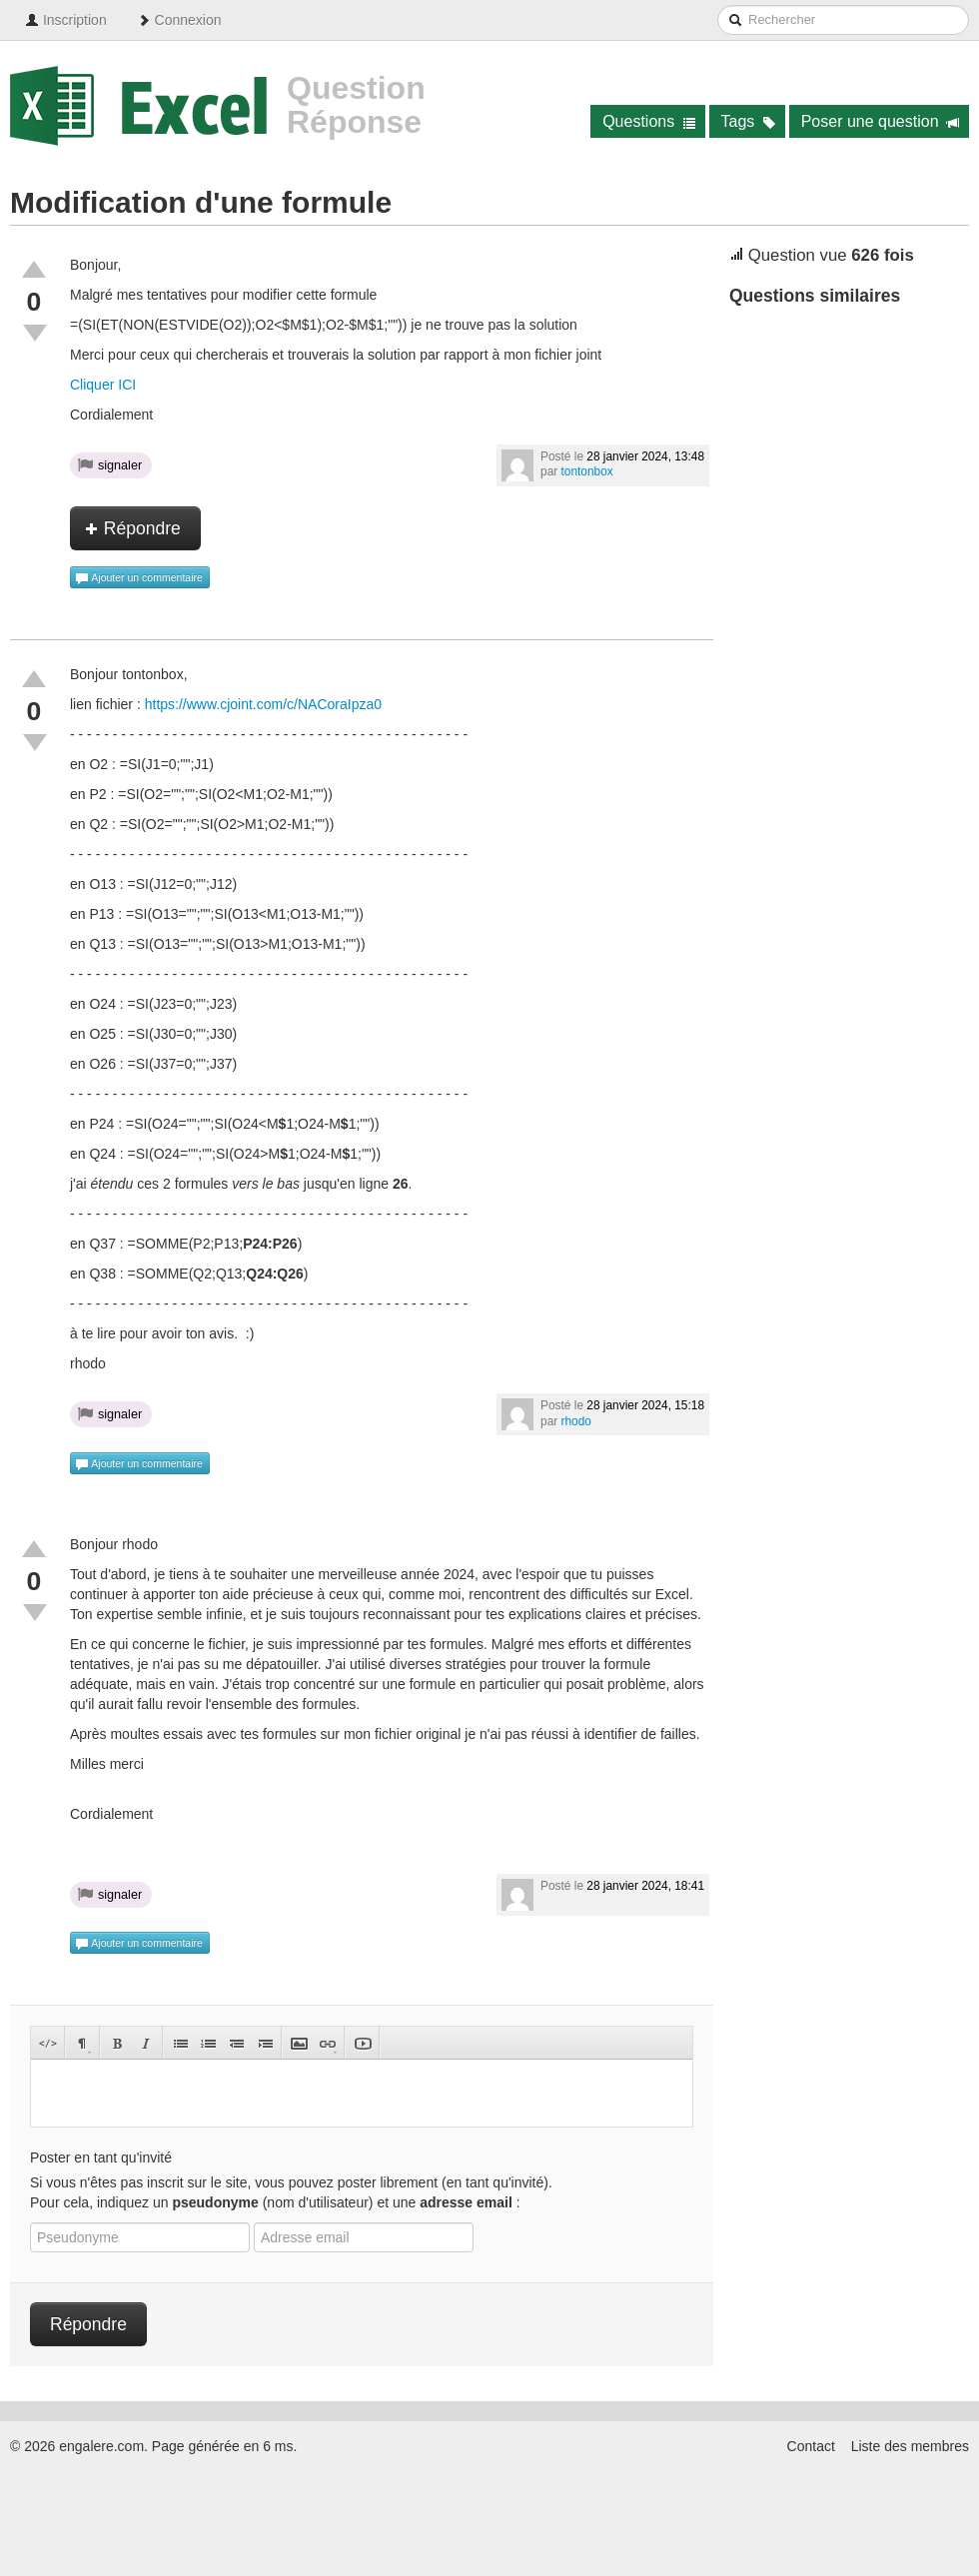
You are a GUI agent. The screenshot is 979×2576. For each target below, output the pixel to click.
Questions (648, 121)
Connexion (179, 20)
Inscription (66, 20)
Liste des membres (910, 2446)
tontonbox (587, 471)
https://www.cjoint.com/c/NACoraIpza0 (263, 704)
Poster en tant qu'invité (101, 2157)
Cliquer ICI (103, 385)
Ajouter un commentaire (139, 578)
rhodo (576, 1421)
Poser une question (880, 121)
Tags (748, 121)
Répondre (133, 528)
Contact (811, 2446)
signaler (110, 464)
